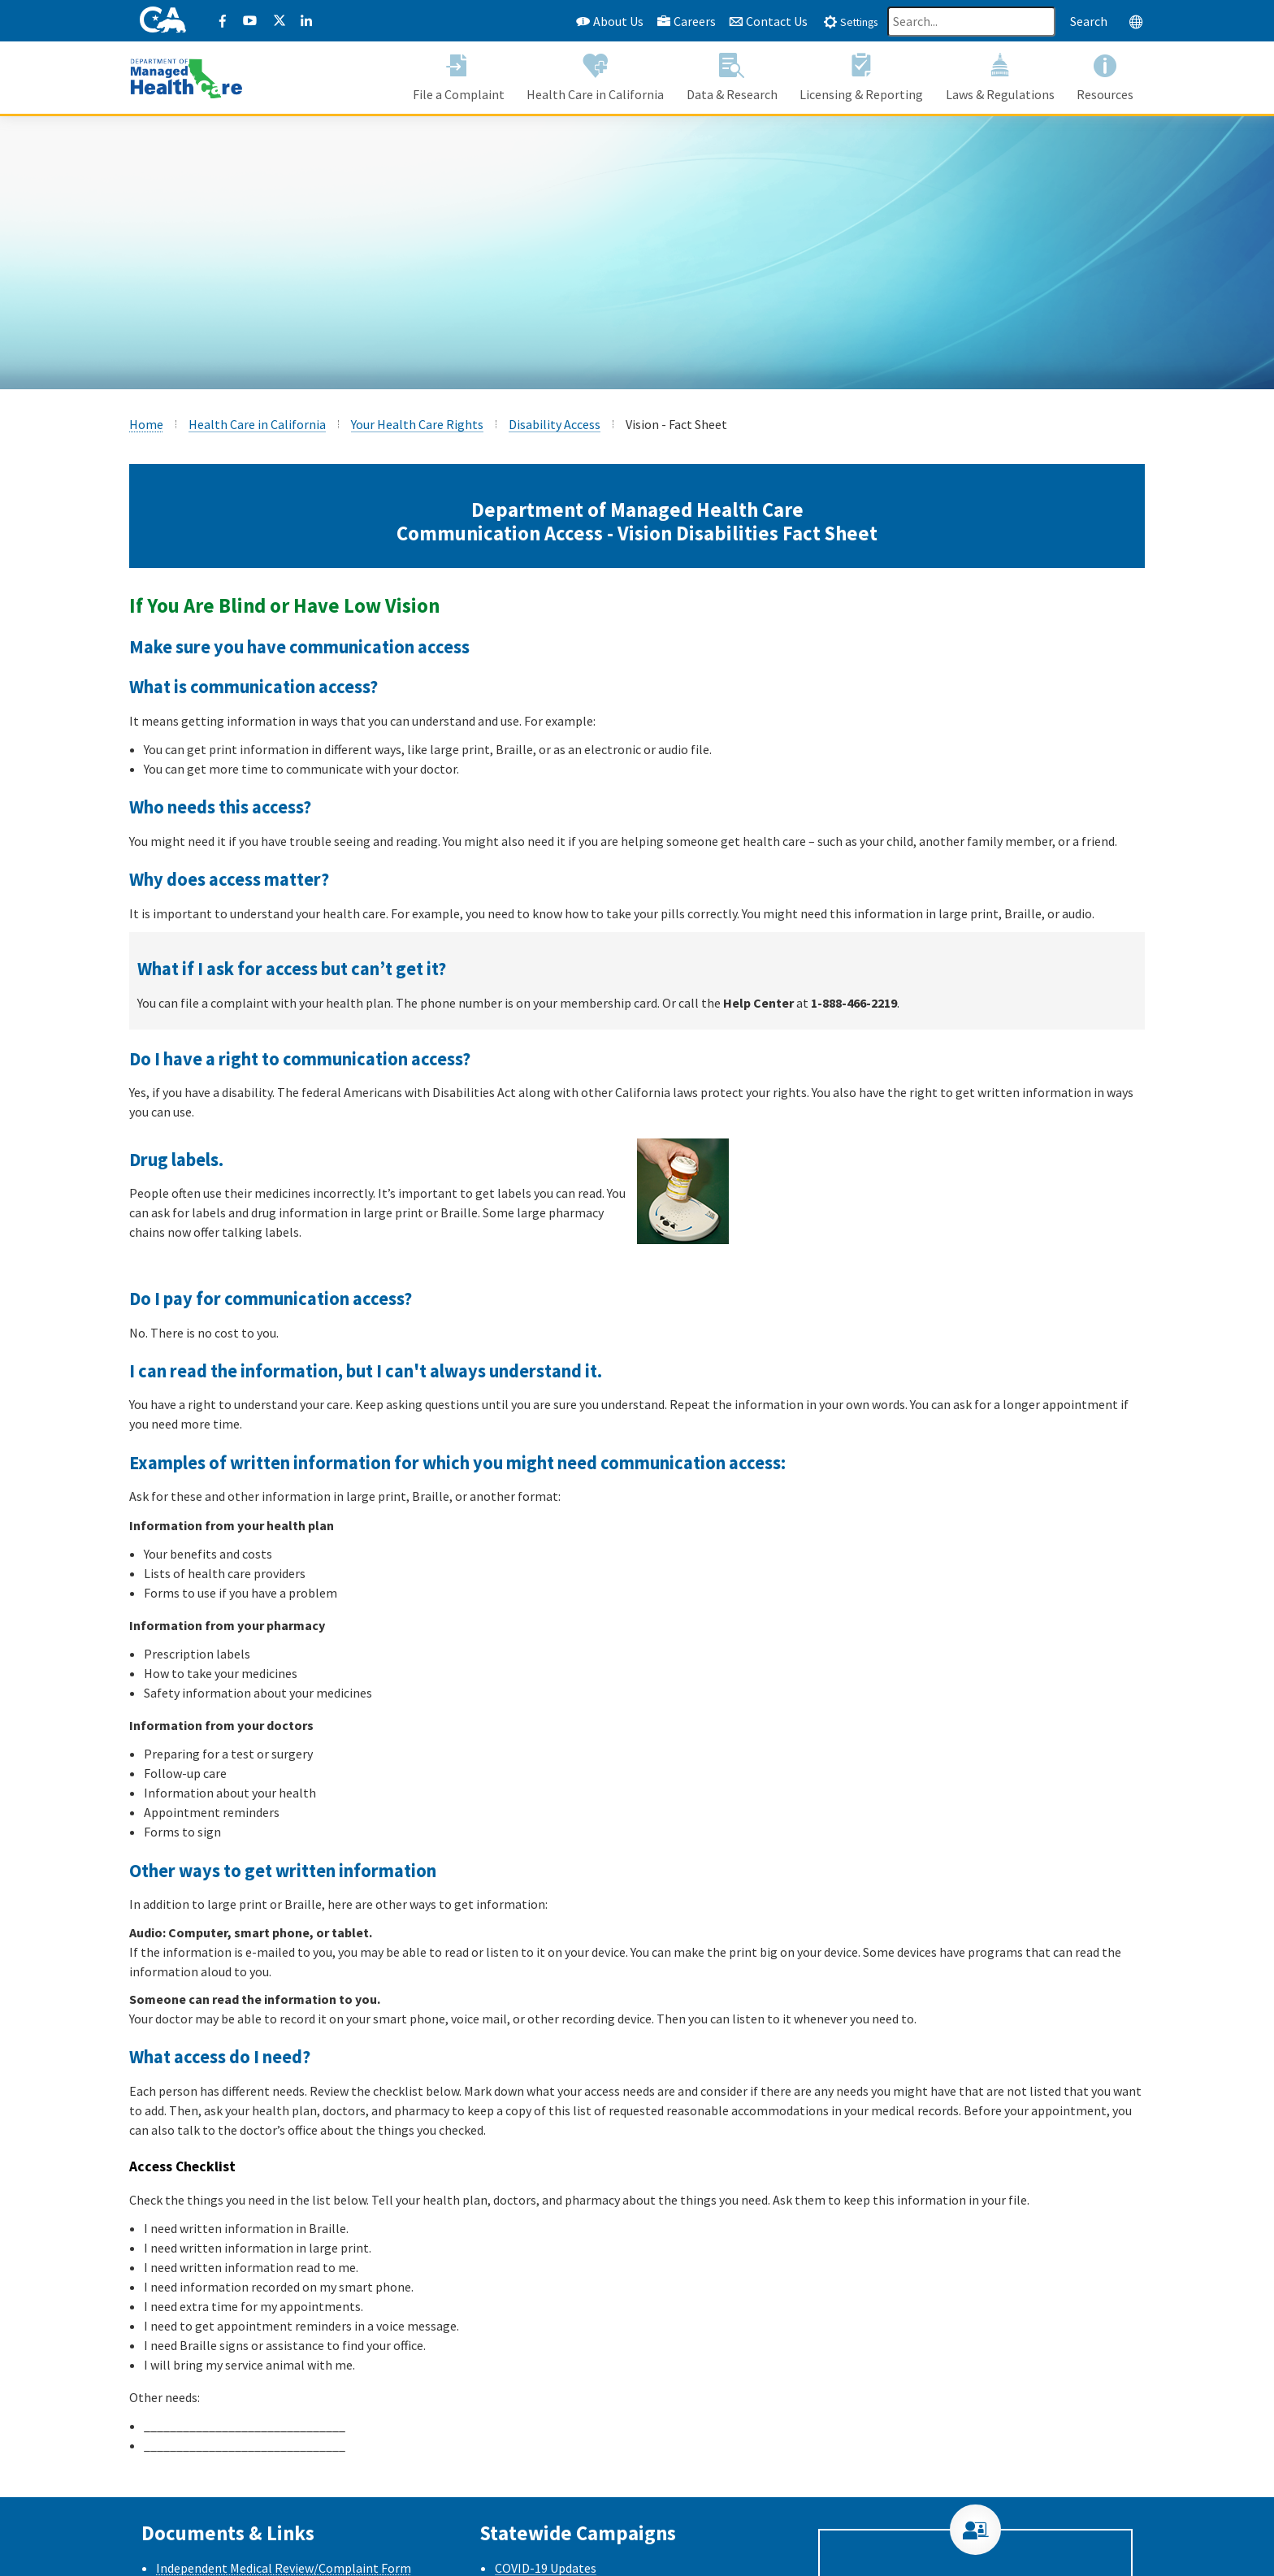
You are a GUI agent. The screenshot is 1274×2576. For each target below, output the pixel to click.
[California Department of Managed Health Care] (186, 76)
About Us (610, 21)
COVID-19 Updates (545, 2568)
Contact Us (768, 21)
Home (146, 424)
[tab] (850, 21)
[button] (458, 77)
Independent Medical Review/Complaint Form (283, 2568)
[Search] (971, 22)
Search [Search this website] (1088, 21)
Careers (686, 21)
